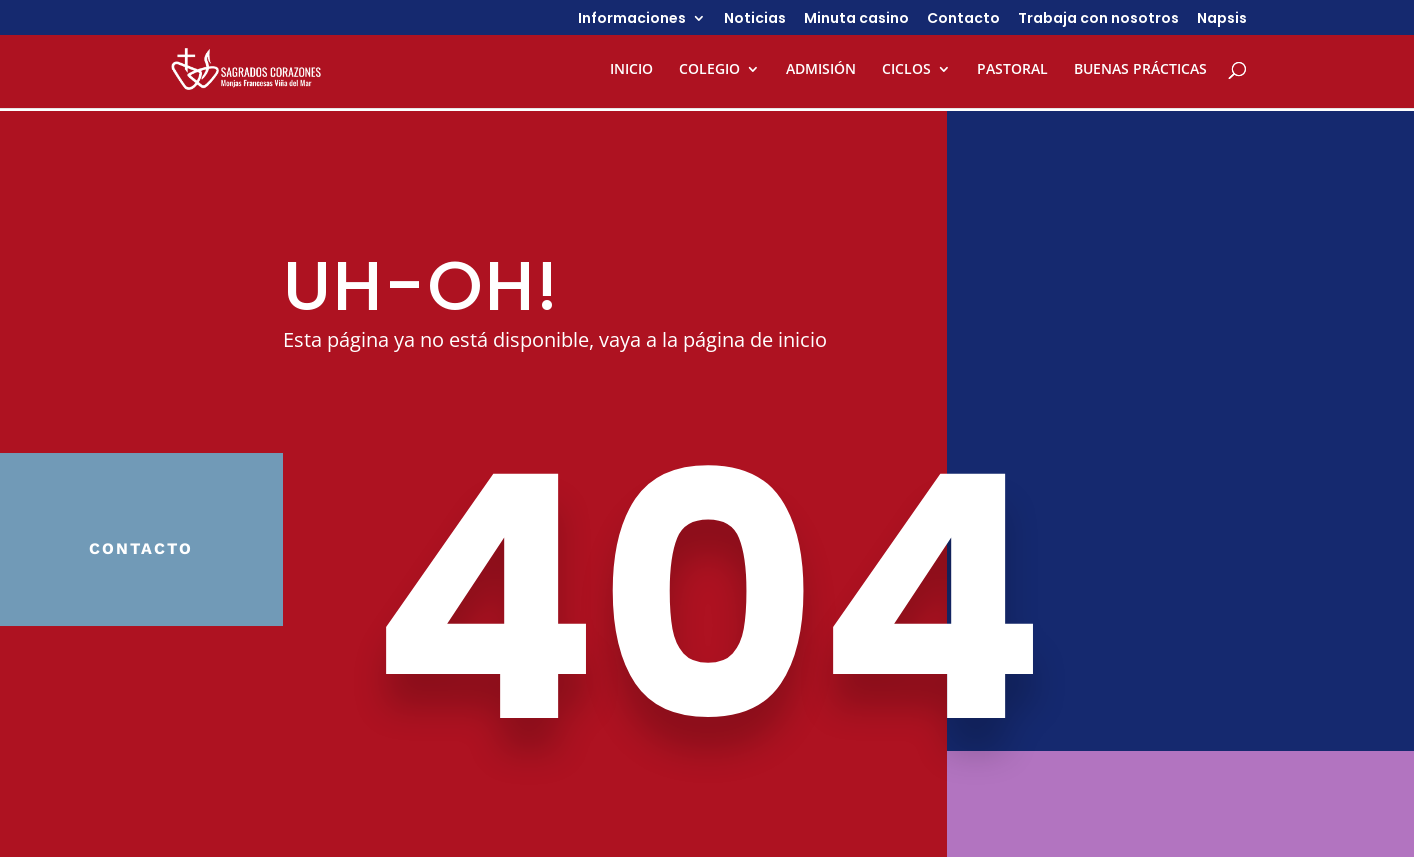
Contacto (963, 19)
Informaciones (632, 19)
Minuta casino (856, 19)
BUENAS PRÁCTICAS (1140, 70)
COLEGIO (709, 70)
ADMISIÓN (821, 70)
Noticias (755, 19)
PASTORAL (1012, 70)
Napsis (1222, 19)
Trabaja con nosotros (1098, 19)
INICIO (631, 70)
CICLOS (906, 70)
